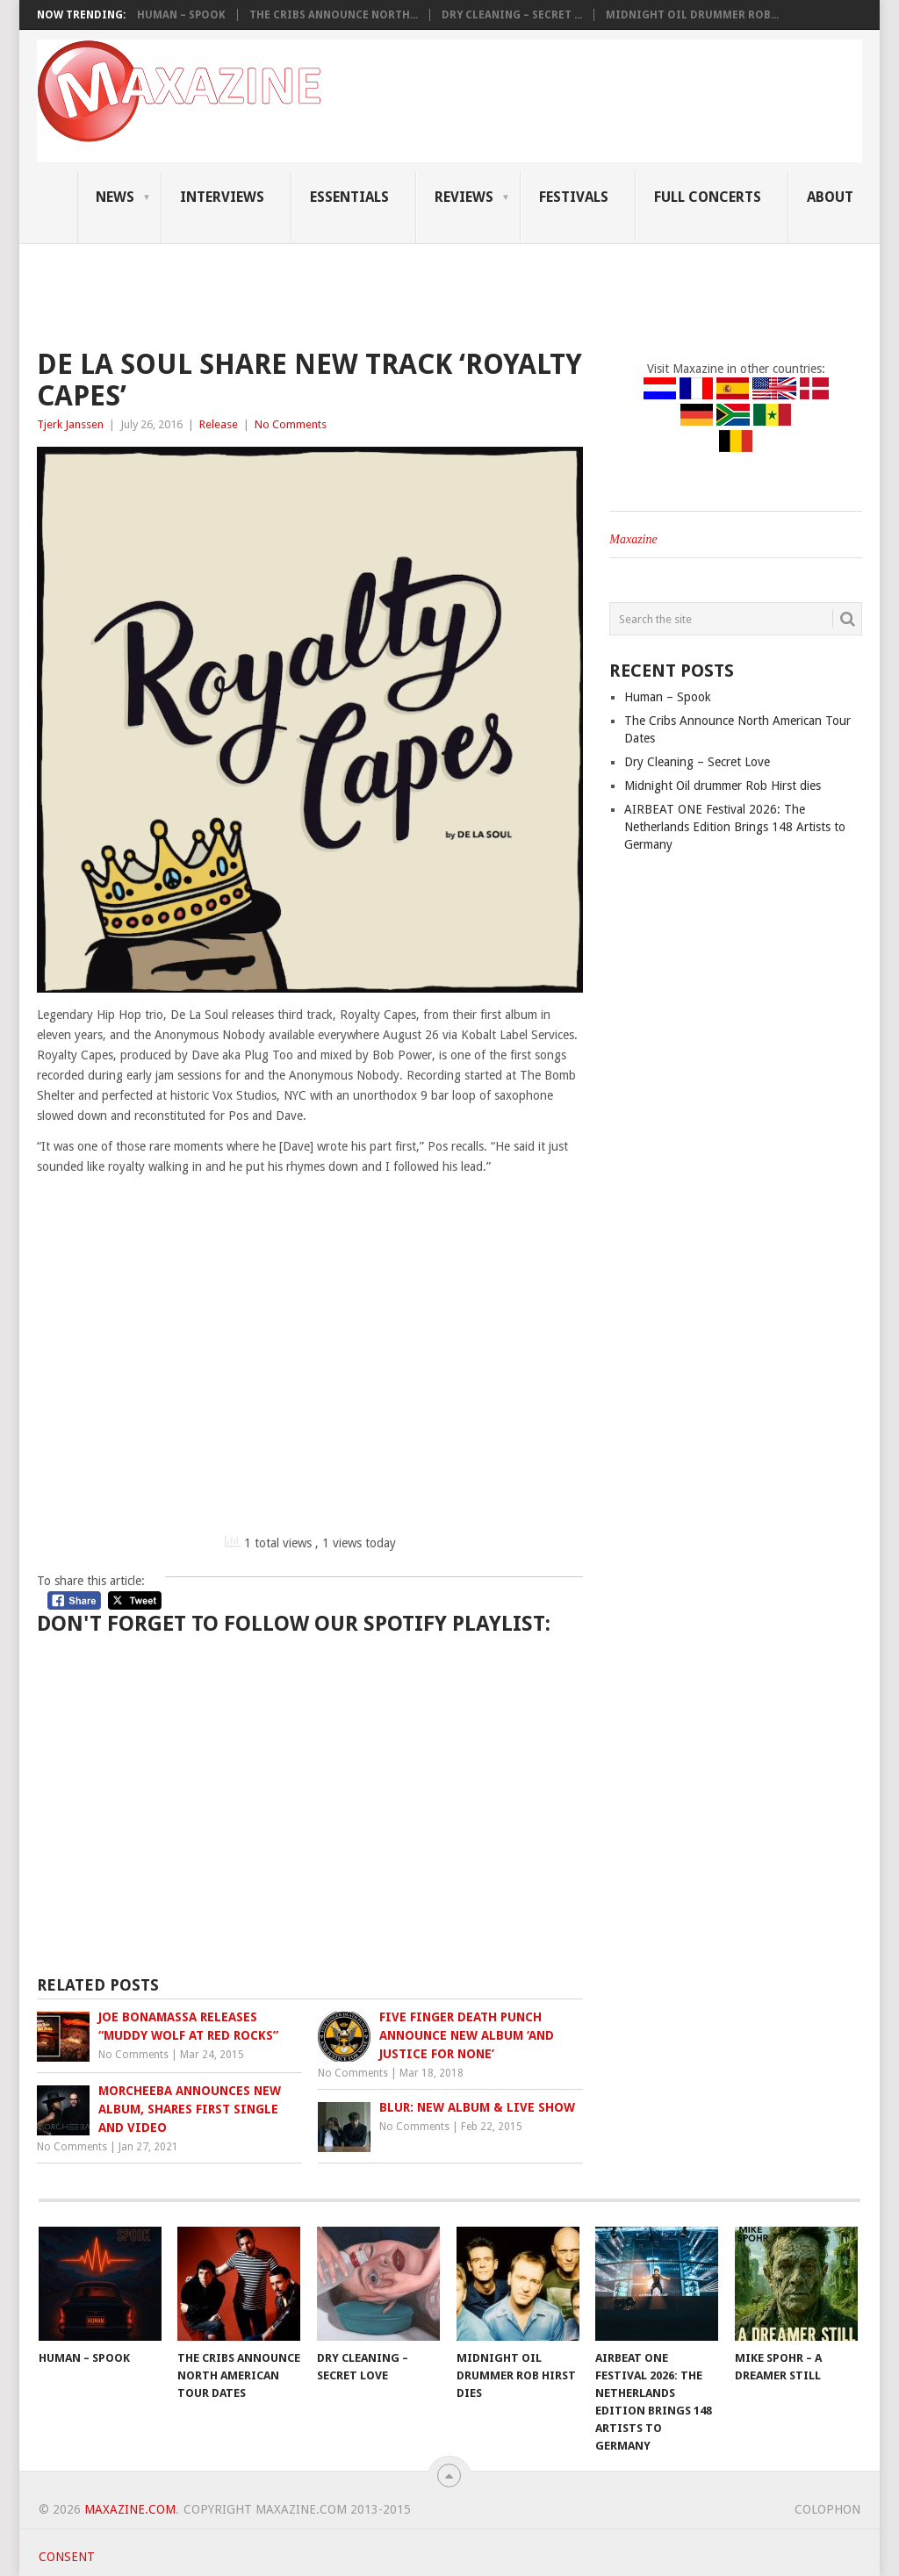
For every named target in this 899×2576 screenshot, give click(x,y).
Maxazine (633, 539)
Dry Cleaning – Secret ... (512, 15)
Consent (67, 2557)
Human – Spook (181, 15)
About (830, 197)
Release (218, 424)
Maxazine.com (130, 2509)
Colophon (827, 2509)
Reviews (464, 197)
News (115, 197)
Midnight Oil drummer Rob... (692, 15)
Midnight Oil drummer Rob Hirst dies (722, 786)
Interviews (222, 197)
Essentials (349, 197)
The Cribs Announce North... (333, 15)
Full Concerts (707, 197)
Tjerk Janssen (70, 424)
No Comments (291, 424)
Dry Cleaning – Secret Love (697, 762)
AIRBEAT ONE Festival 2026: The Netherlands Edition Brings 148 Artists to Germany (734, 826)
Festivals (573, 197)
